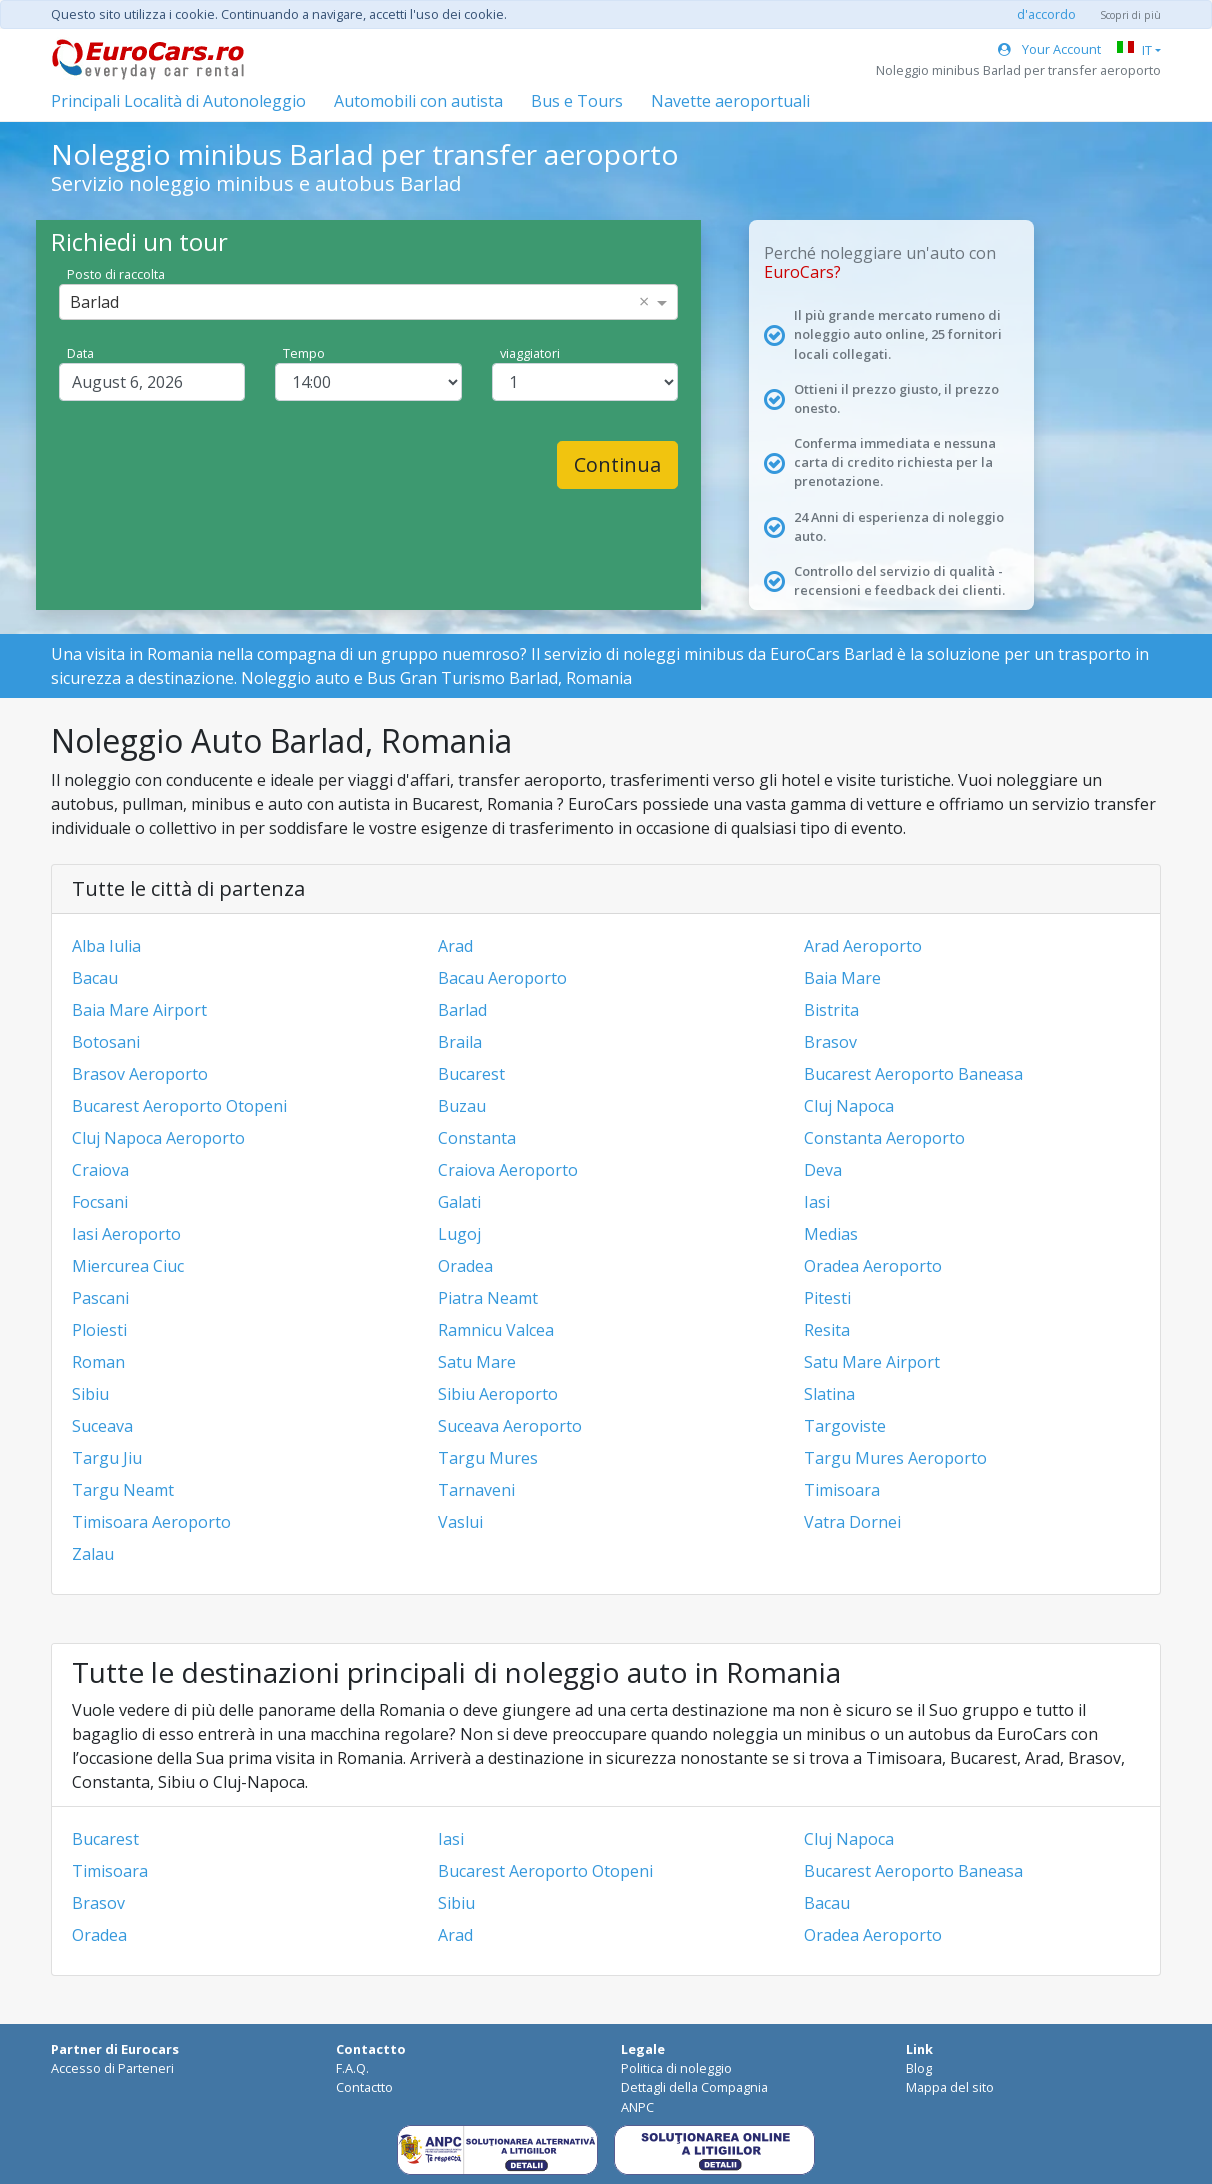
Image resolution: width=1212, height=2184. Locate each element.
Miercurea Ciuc (128, 1266)
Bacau (95, 978)
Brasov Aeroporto (140, 1074)
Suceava (102, 1426)
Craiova (100, 1170)
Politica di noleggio (676, 2068)
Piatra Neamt (488, 1298)
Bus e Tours (577, 101)
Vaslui (460, 1522)
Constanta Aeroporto (884, 1138)
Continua (617, 464)
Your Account (1049, 49)
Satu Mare (477, 1362)
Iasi (817, 1202)
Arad (455, 946)
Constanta (477, 1138)
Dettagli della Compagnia (694, 2087)
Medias (831, 1234)
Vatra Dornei (852, 1522)
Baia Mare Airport (139, 1010)
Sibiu (90, 1394)
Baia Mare (842, 978)
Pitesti (827, 1298)
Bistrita (831, 1010)
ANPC (637, 2107)
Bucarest (471, 1074)
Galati (459, 1202)
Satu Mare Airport (872, 1362)
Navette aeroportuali (730, 101)
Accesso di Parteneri (112, 2068)
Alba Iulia (106, 946)
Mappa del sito (950, 2087)
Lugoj (459, 1234)
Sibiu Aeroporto (498, 1394)
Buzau (462, 1106)
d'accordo (1046, 14)
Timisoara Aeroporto (151, 1522)
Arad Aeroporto (863, 946)
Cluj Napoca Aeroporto (158, 1138)
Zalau (93, 1554)
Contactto (364, 2087)
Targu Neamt (123, 1490)
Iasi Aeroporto (126, 1234)
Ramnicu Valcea (496, 1330)
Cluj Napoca (849, 1106)
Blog (919, 2068)
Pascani (100, 1298)
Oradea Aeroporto (873, 1266)
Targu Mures (488, 1458)
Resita (827, 1330)
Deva (823, 1170)
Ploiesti (99, 1330)
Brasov (830, 1042)
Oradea (465, 1266)
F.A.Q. (352, 2068)
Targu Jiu (107, 1458)
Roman (98, 1362)
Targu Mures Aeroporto (895, 1458)
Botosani (106, 1042)
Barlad (462, 1010)
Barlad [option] (94, 302)
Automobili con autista (418, 101)
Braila (460, 1042)
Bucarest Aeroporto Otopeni (179, 1106)
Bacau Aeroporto (502, 978)
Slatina (829, 1394)
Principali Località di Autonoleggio (178, 101)
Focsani (100, 1202)
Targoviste (845, 1426)
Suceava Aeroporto (510, 1426)
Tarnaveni (476, 1490)
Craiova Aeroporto (508, 1170)
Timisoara (842, 1490)
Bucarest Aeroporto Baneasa (913, 1074)
